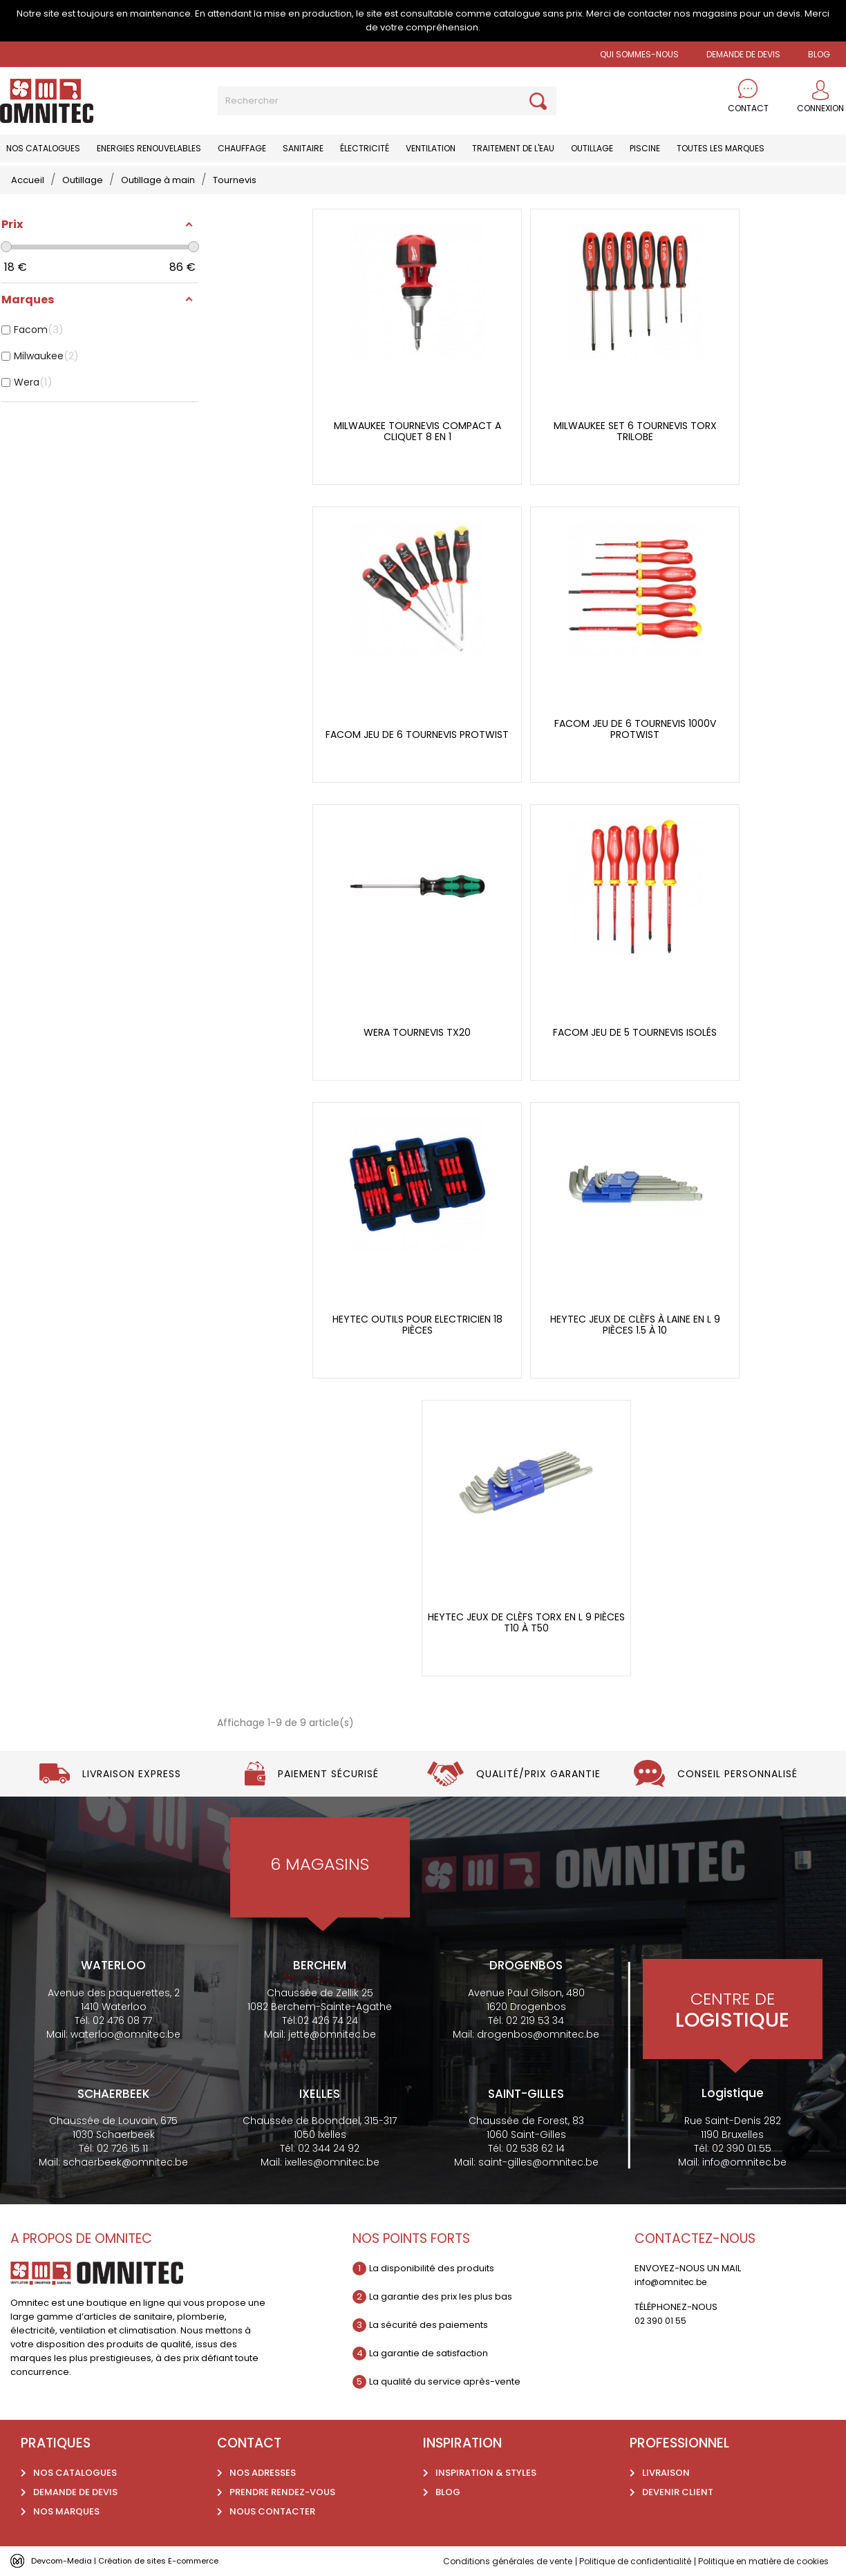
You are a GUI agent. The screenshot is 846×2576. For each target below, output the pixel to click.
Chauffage (242, 148)
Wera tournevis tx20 (417, 1032)
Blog (447, 2492)
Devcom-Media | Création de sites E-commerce (139, 2560)
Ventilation (430, 148)
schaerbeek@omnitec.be (125, 2162)
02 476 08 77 (122, 2020)
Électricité (364, 148)
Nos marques (66, 2511)
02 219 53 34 (535, 2020)
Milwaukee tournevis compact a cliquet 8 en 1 (417, 431)
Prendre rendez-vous (282, 2492)
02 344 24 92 (328, 2148)
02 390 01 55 (741, 2148)
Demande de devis (743, 54)
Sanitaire (303, 148)
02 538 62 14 (535, 2148)
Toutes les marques (720, 148)
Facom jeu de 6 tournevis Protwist (417, 735)
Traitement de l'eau (513, 148)
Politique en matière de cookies (757, 2561)
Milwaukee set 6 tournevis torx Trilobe (635, 431)
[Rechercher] (387, 100)
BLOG (819, 54)
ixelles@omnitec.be (332, 2162)
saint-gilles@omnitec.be (538, 2162)
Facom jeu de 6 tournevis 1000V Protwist (635, 729)
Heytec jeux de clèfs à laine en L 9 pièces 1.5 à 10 (635, 1325)
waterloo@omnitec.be (125, 2034)
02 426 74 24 (327, 2020)
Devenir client (677, 2492)
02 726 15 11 (122, 2148)
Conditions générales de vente (482, 2561)
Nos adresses (262, 2472)
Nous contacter (272, 2511)
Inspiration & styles (485, 2472)
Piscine (645, 148)
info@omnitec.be (744, 2162)
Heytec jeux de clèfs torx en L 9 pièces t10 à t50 (526, 1622)
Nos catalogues (43, 148)
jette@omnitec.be (332, 2034)
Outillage (592, 148)
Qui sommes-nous (639, 54)
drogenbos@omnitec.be (538, 2034)
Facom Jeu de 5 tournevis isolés (635, 1032)
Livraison (666, 2472)
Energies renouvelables (149, 148)
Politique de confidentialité (619, 2561)
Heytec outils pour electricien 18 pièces (417, 1325)
